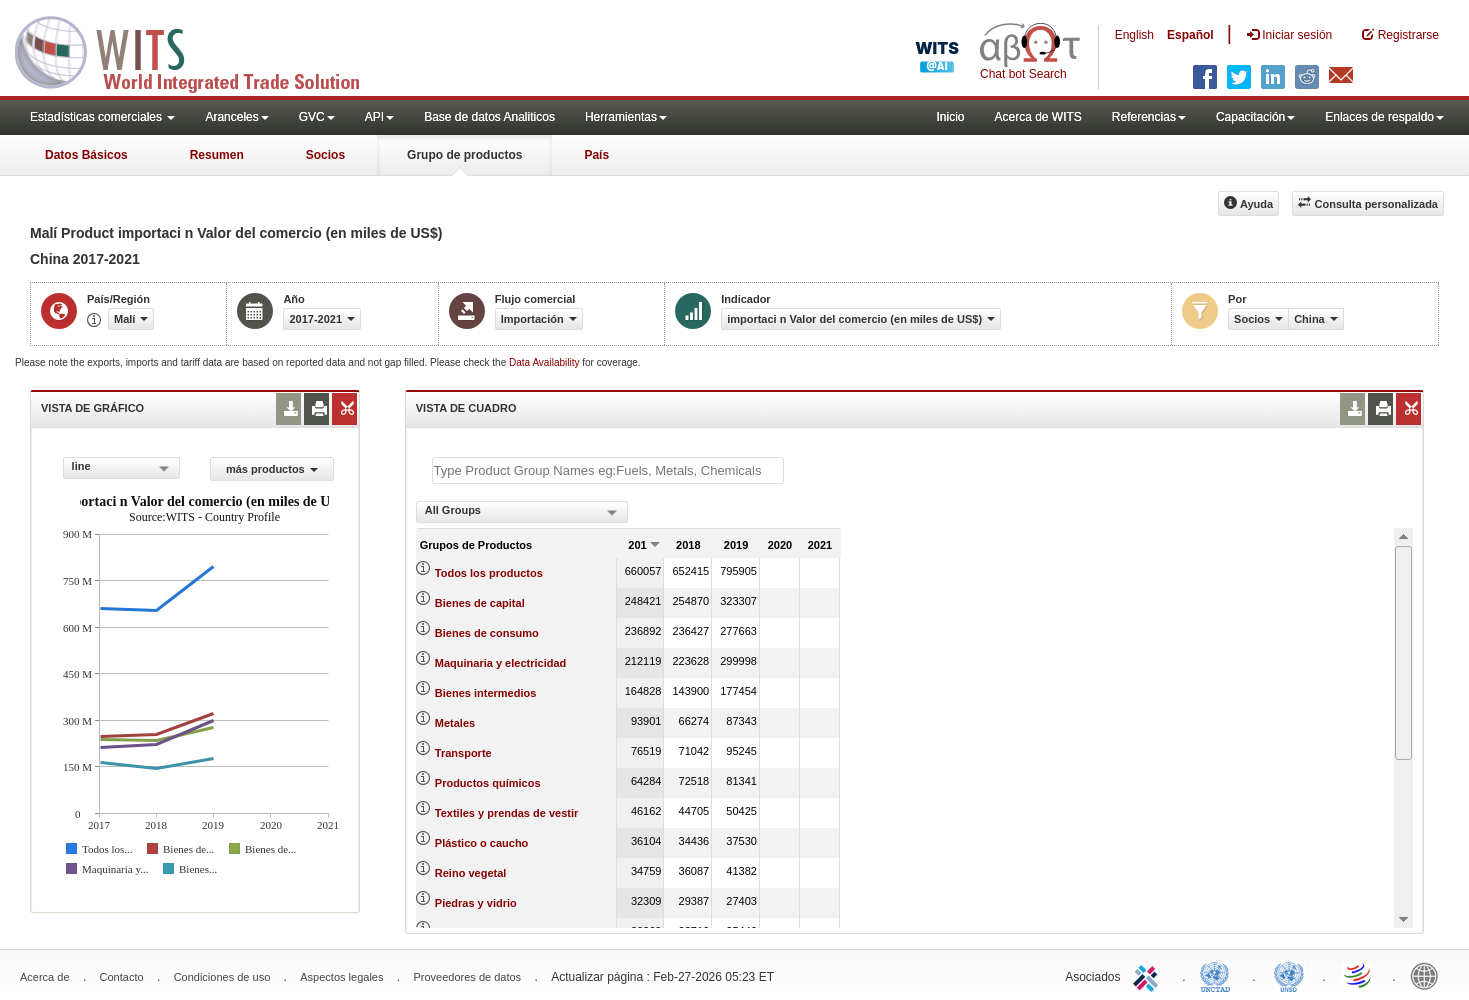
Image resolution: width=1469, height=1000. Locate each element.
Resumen (217, 155)
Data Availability (545, 362)
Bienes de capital (480, 603)
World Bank (1429, 975)
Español (1190, 35)
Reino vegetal (471, 873)
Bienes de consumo (487, 633)
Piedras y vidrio (476, 903)
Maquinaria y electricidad (500, 663)
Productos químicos (488, 783)
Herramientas (626, 117)
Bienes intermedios (485, 693)
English (1134, 35)
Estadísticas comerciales (102, 117)
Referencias (1149, 117)
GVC (317, 117)
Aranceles (236, 117)
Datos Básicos (86, 155)
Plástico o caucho (482, 843)
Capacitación (1255, 117)
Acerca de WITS (1037, 117)
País (596, 155)
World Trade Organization (1359, 975)
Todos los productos (489, 573)
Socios (325, 155)
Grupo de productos (464, 155)
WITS (200, 50)
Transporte (463, 753)
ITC (1149, 975)
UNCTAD (1219, 975)
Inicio (950, 117)
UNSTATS (1289, 975)
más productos (272, 469)
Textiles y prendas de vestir (506, 813)
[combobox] (121, 468)
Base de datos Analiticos (489, 117)
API (379, 117)
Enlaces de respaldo (1384, 117)
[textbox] (608, 470)
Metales (455, 723)
